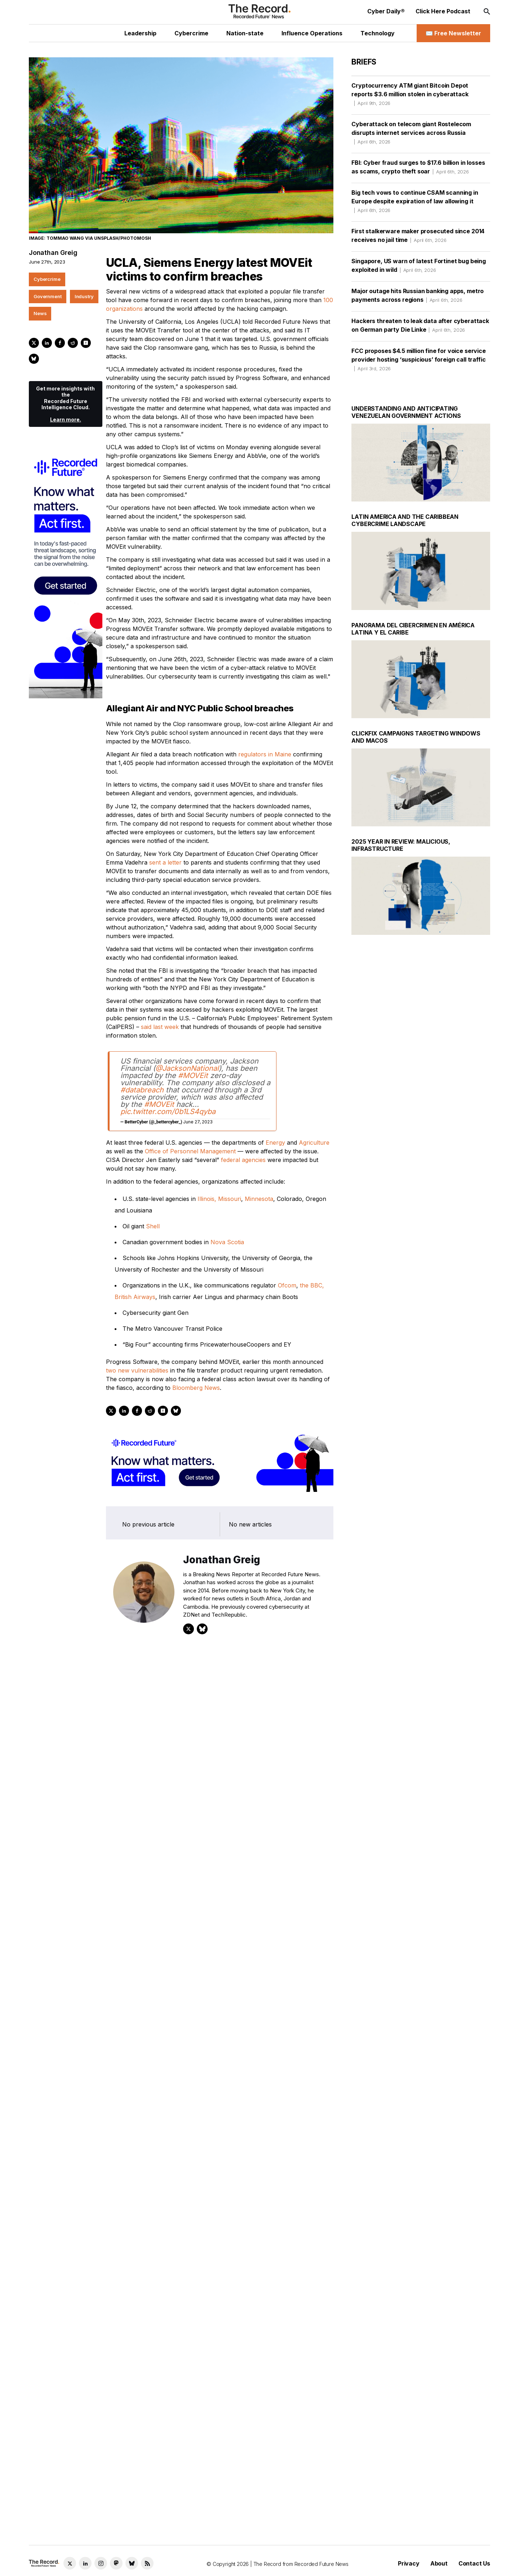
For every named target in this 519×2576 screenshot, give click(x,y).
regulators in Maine (264, 754)
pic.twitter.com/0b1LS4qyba (168, 1111)
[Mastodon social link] (116, 2563)
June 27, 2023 (198, 1121)
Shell (153, 1226)
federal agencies (243, 1159)
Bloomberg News (196, 1387)
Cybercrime (47, 279)
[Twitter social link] (69, 2563)
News (40, 313)
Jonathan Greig (53, 252)
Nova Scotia (227, 1242)
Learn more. (65, 419)
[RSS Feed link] (147, 2563)
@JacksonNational (187, 1068)
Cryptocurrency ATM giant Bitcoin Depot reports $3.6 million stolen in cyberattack (409, 94)
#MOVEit (193, 1075)
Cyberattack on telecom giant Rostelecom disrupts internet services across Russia (411, 132)
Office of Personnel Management (190, 1151)
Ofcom (287, 1285)
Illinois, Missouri (219, 1198)
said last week (160, 1026)
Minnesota (259, 1198)
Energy (275, 1142)
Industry (84, 296)
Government (48, 296)
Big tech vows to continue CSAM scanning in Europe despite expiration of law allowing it (414, 201)
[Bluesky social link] (131, 2563)
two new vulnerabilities (137, 1370)
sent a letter (165, 862)
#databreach (142, 1090)
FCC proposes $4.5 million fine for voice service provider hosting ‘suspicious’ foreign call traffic (418, 359)
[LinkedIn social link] (85, 2563)
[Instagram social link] (100, 2563)
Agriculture (314, 1142)
